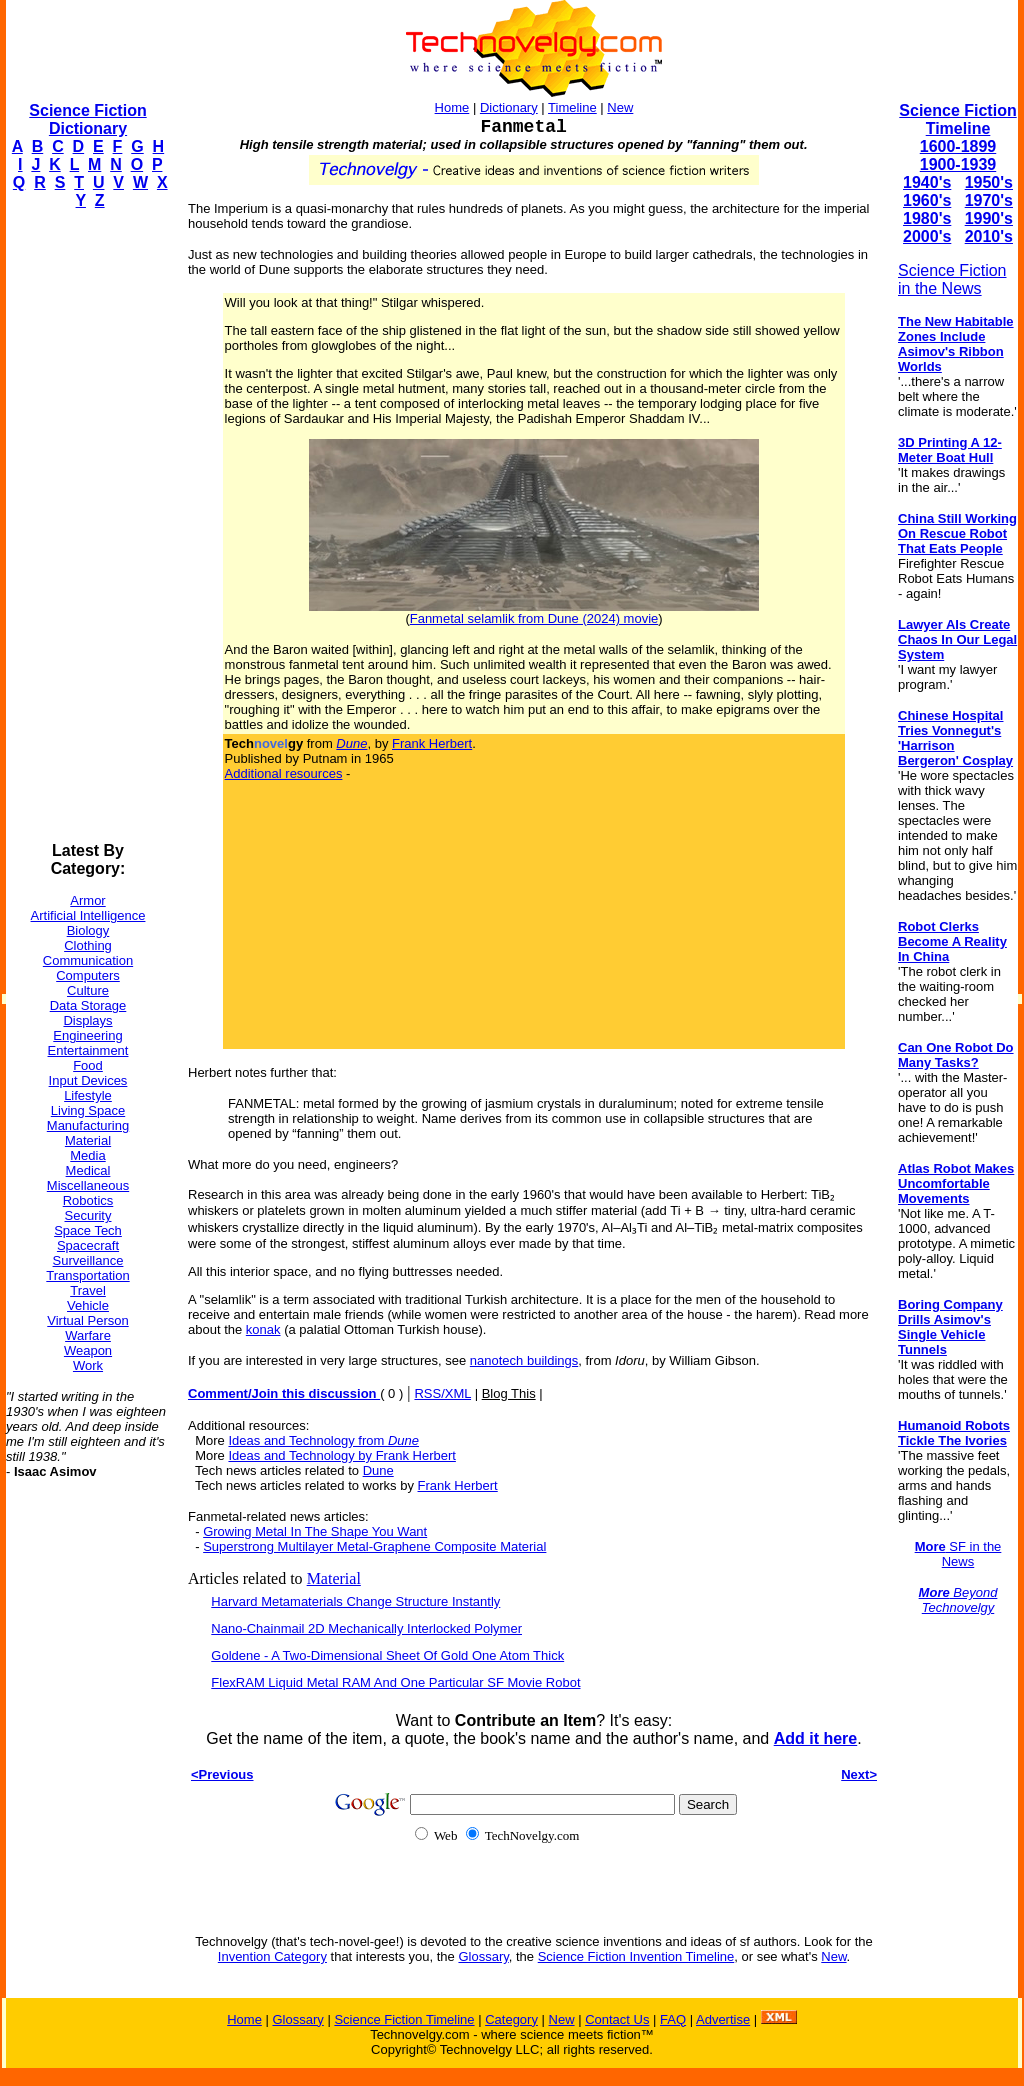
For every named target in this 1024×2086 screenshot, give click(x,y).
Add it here (816, 1738)
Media (87, 1155)
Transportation (87, 1275)
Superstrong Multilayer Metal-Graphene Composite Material (374, 1546)
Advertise (723, 2019)
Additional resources (284, 773)
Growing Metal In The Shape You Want (315, 1531)
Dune (378, 1470)
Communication (88, 960)
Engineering (87, 1035)
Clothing (88, 945)
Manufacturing (88, 1125)
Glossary (483, 1956)
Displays (87, 1020)
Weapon (88, 1350)
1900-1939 (958, 164)
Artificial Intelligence (88, 915)
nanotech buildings (524, 1360)
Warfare (88, 1335)
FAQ (673, 2019)
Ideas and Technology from (323, 1440)
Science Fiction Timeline (957, 119)
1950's (989, 182)
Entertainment (88, 1050)
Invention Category (272, 1956)
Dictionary (509, 107)
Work (88, 1365)
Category (511, 2019)
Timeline (572, 107)
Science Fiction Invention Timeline (636, 1956)
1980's (927, 218)
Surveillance (88, 1260)
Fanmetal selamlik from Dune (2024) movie (534, 618)
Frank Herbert (432, 743)
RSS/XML (442, 1393)
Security (88, 1215)
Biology (88, 930)
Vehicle (88, 1305)
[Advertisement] (86, 526)
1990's (989, 218)
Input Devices (88, 1080)
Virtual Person (87, 1320)
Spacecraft (88, 1245)
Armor (87, 900)
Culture (88, 990)
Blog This (509, 1393)
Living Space (88, 1110)
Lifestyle (88, 1095)
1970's (989, 200)
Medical (88, 1170)
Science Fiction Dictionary (87, 119)
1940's (927, 182)
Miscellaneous (88, 1185)
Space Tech (88, 1230)
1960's (927, 200)
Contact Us (617, 2019)
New (620, 107)
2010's (989, 236)
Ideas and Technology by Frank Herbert (341, 1455)
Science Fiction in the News (952, 279)
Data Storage (88, 1005)
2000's (927, 236)
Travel (88, 1290)
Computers (88, 975)
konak (263, 1329)
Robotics (88, 1200)
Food (88, 1065)
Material (88, 1140)
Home (452, 107)
